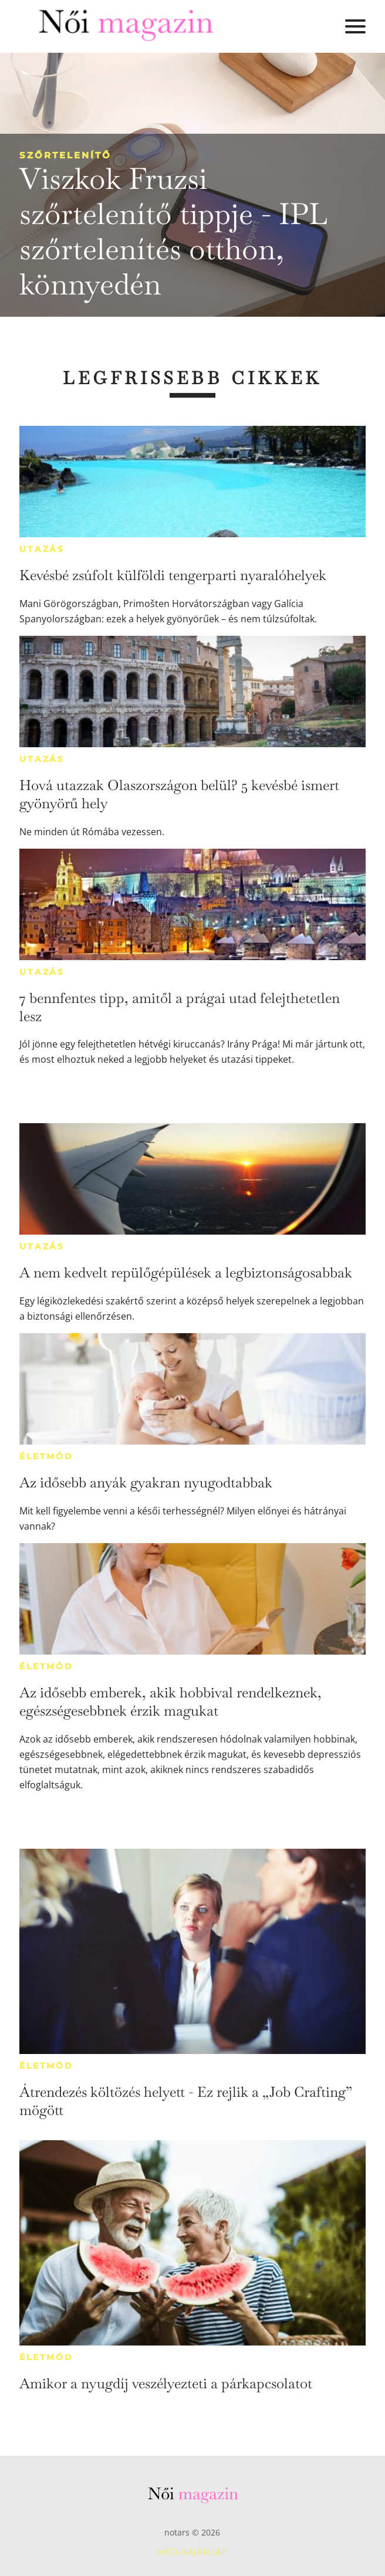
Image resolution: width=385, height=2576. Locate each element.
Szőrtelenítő (65, 155)
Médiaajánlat (192, 2551)
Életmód (46, 1456)
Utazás (42, 549)
